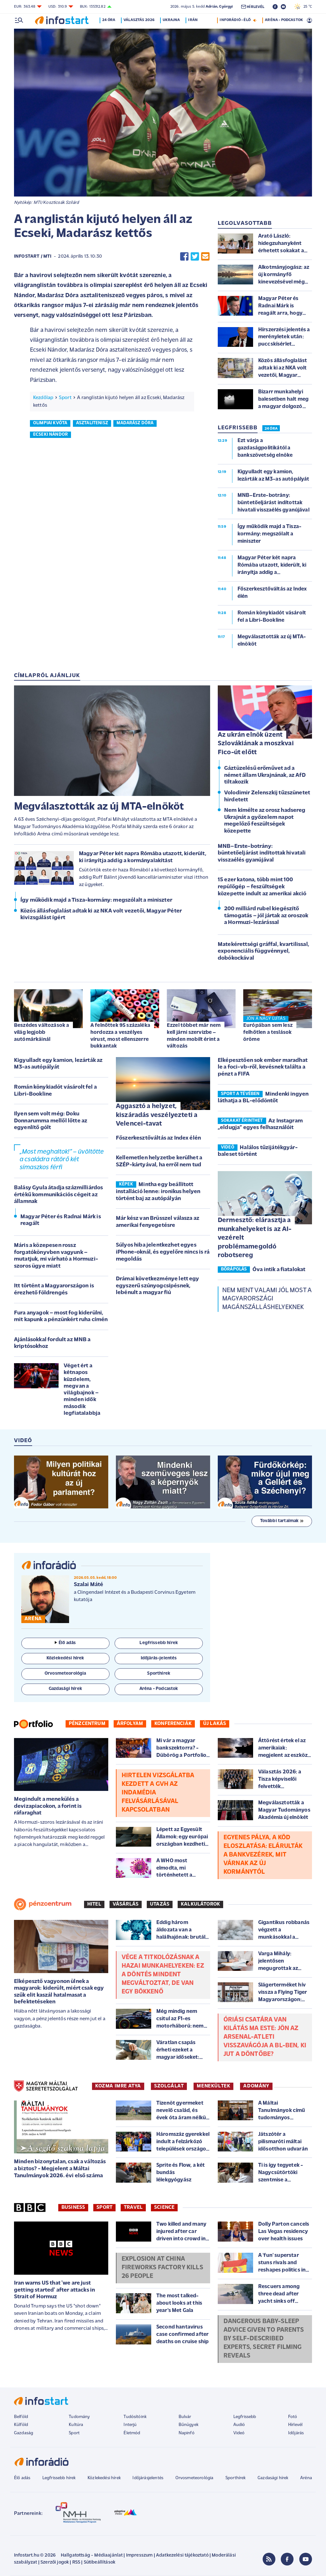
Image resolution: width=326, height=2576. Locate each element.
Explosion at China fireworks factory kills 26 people (162, 2267)
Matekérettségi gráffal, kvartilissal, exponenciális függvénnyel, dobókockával (263, 951)
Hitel (94, 1904)
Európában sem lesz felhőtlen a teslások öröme (268, 1032)
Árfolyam (130, 1723)
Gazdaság (23, 2433)
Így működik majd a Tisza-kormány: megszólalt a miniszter (96, 900)
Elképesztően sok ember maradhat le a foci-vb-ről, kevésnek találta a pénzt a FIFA (263, 1067)
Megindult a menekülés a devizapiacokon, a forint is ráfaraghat (48, 1806)
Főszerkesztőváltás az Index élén (158, 1138)
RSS (76, 2562)
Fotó (292, 2417)
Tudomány (79, 2417)
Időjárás (296, 2433)
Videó (239, 2433)
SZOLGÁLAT (169, 2086)
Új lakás (214, 1723)
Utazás (159, 1904)
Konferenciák (173, 1723)
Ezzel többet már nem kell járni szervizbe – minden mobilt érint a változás (194, 1036)
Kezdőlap (43, 397)
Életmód (132, 2433)
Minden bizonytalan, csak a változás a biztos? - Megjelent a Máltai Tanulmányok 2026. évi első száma (60, 2169)
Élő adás (65, 1643)
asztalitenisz (92, 423)
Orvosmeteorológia (194, 2478)
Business (73, 2207)
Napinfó (187, 2433)
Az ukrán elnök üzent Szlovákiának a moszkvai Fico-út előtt (256, 744)
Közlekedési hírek (104, 2478)
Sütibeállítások (99, 2562)
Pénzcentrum (87, 1723)
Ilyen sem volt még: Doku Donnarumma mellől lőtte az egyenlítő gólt (50, 1121)
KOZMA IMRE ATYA (118, 2086)
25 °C (303, 7)
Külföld (21, 2424)
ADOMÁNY (256, 2086)
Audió (239, 2424)
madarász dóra (135, 423)
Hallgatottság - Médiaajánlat (92, 2555)
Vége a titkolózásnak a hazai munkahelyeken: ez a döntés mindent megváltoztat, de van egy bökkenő (163, 1974)
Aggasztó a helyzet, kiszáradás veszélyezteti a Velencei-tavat (156, 1115)
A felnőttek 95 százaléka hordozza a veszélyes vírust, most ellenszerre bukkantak (120, 1036)
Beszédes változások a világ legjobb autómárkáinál (41, 1032)
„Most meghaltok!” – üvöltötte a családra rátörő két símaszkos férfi (62, 1160)
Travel (133, 2207)
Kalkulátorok (200, 1904)
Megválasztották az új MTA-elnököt (99, 807)
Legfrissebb (244, 2417)
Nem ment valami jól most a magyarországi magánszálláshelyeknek (267, 1299)
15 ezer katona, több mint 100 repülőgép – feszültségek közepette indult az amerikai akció (262, 887)
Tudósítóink (135, 2417)
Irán (194, 20)
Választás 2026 (140, 20)
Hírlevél (295, 2424)
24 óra (110, 20)
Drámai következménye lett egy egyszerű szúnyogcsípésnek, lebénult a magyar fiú (157, 1286)
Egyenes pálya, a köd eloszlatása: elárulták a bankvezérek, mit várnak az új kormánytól (263, 1855)
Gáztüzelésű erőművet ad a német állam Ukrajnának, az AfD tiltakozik (265, 775)
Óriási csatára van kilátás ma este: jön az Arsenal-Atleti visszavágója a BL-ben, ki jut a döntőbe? (264, 2037)
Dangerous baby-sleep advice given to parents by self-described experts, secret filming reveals (263, 2338)
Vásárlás (125, 1904)
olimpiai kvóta (50, 423)
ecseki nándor (50, 434)
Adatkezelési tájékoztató (182, 2555)
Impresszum (139, 2555)
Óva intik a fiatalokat (279, 1270)
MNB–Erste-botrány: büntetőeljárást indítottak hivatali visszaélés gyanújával (262, 853)
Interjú (130, 2424)
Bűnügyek (188, 2424)
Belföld (21, 2417)
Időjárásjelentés (147, 2478)
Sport (65, 397)
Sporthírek (235, 2478)
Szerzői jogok (54, 2562)
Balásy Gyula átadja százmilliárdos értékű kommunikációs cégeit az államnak (58, 1195)
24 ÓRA (271, 429)
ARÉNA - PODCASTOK (284, 20)
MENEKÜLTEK (213, 2086)
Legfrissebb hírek (59, 2478)
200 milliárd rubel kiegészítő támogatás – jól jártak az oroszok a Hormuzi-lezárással (266, 916)
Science (164, 2207)
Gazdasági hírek (273, 2478)
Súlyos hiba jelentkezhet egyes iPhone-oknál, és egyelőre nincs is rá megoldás (162, 1252)
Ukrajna (172, 20)
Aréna (306, 2478)
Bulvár (185, 2417)
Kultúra (76, 2424)
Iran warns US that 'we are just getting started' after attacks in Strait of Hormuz (54, 2290)
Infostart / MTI (32, 256)
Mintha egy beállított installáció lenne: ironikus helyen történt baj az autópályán (158, 1191)
